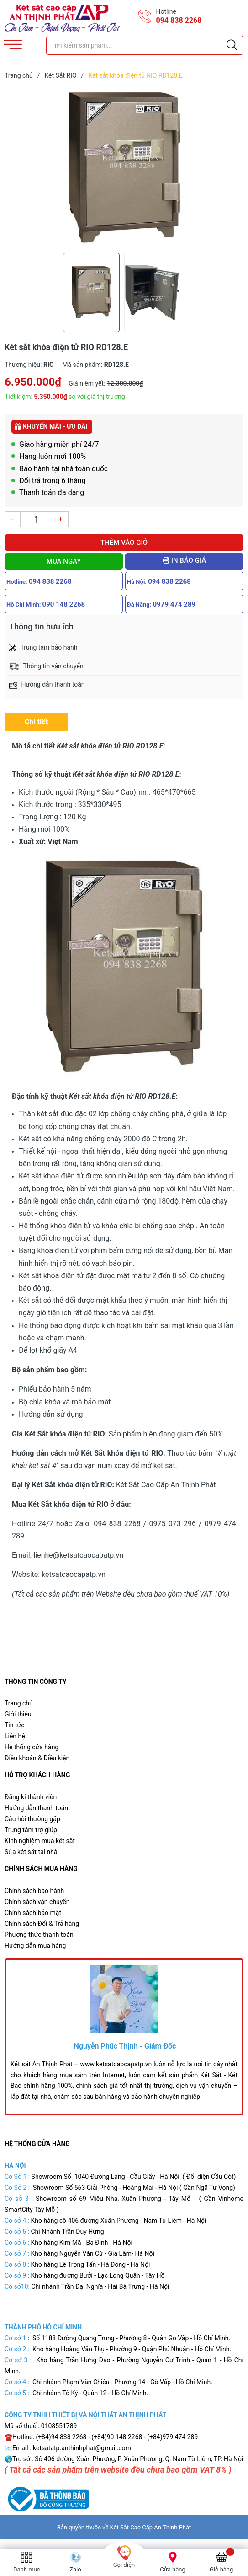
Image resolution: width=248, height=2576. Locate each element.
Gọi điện (124, 2564)
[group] (124, 168)
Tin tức (15, 1725)
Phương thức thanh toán (39, 1934)
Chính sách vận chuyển (37, 1901)
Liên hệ (15, 1736)
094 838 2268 (179, 20)
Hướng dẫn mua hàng (35, 1945)
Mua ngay (64, 561)
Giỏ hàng (221, 2569)
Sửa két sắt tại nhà (31, 1851)
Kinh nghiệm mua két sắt (40, 1841)
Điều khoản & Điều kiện (37, 1758)
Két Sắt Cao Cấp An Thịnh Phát (150, 2527)
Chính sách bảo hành (34, 1890)
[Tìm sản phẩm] (145, 45)
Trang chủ (19, 1703)
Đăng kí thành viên (31, 1797)
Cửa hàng (172, 2569)
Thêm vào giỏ (124, 542)
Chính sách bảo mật (33, 1912)
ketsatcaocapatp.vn (74, 1574)
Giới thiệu (18, 1714)
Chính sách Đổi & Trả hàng (42, 1923)
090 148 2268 (63, 604)
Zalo (75, 2569)
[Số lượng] (37, 519)
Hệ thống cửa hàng (31, 1747)
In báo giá (184, 560)
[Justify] (232, 45)
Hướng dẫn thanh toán (36, 1808)
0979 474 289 (174, 604)
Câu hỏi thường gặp (32, 1819)
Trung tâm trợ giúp (31, 1830)
